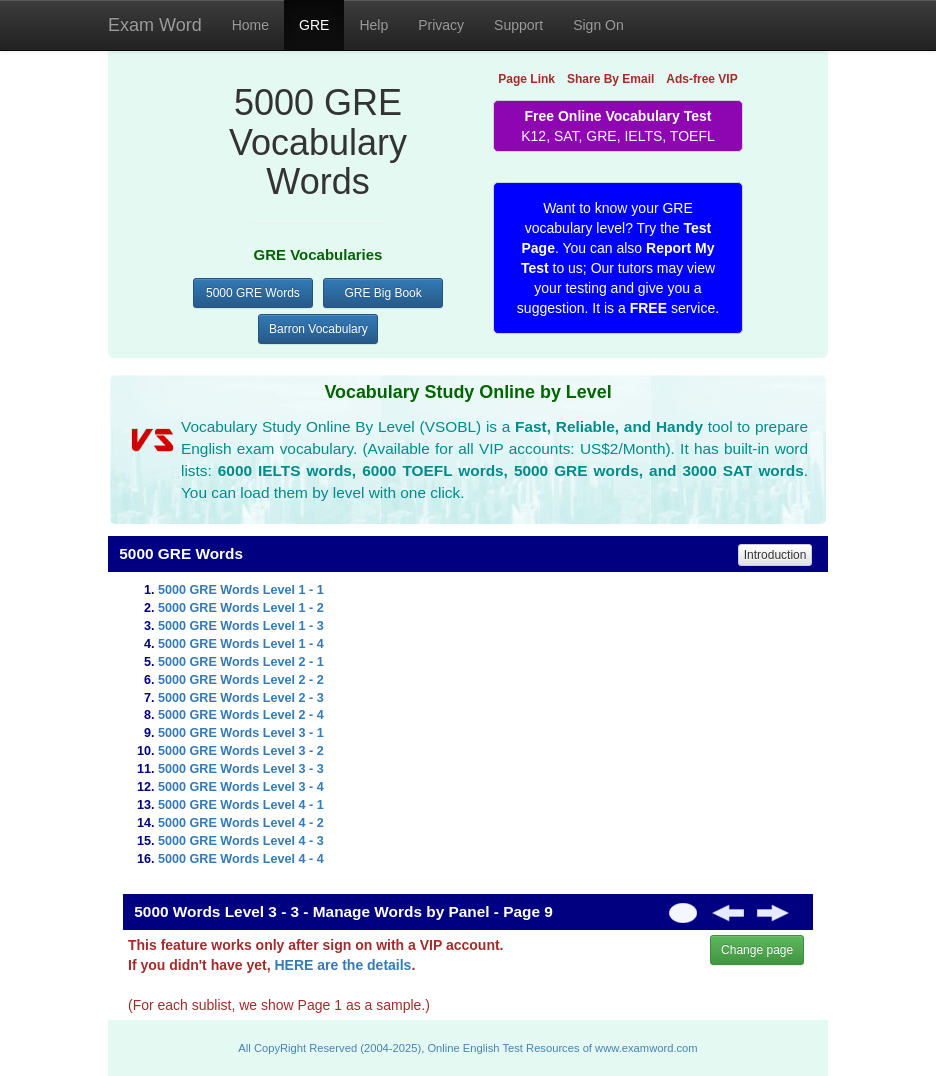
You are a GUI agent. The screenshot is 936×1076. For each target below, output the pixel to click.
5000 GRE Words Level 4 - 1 (241, 805)
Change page (757, 950)
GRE (314, 25)
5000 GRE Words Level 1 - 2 (241, 608)
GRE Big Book (382, 293)
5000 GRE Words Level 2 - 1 (241, 662)
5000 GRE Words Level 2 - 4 (241, 715)
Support (518, 25)
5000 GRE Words (253, 293)
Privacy (441, 25)
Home (250, 25)
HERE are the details (342, 965)
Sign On (598, 25)
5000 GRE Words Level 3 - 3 (241, 769)
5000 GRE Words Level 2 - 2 (241, 680)
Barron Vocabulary (318, 329)
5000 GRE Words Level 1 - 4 (241, 644)
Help (373, 25)
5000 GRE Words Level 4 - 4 (241, 859)
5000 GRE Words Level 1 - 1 (241, 590)
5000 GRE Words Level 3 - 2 (241, 751)
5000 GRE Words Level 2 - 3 (241, 698)
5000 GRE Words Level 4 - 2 (241, 823)
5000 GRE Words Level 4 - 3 (241, 841)
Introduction (775, 555)
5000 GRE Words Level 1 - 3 (241, 626)
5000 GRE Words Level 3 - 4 (241, 787)
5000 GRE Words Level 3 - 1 (241, 733)
